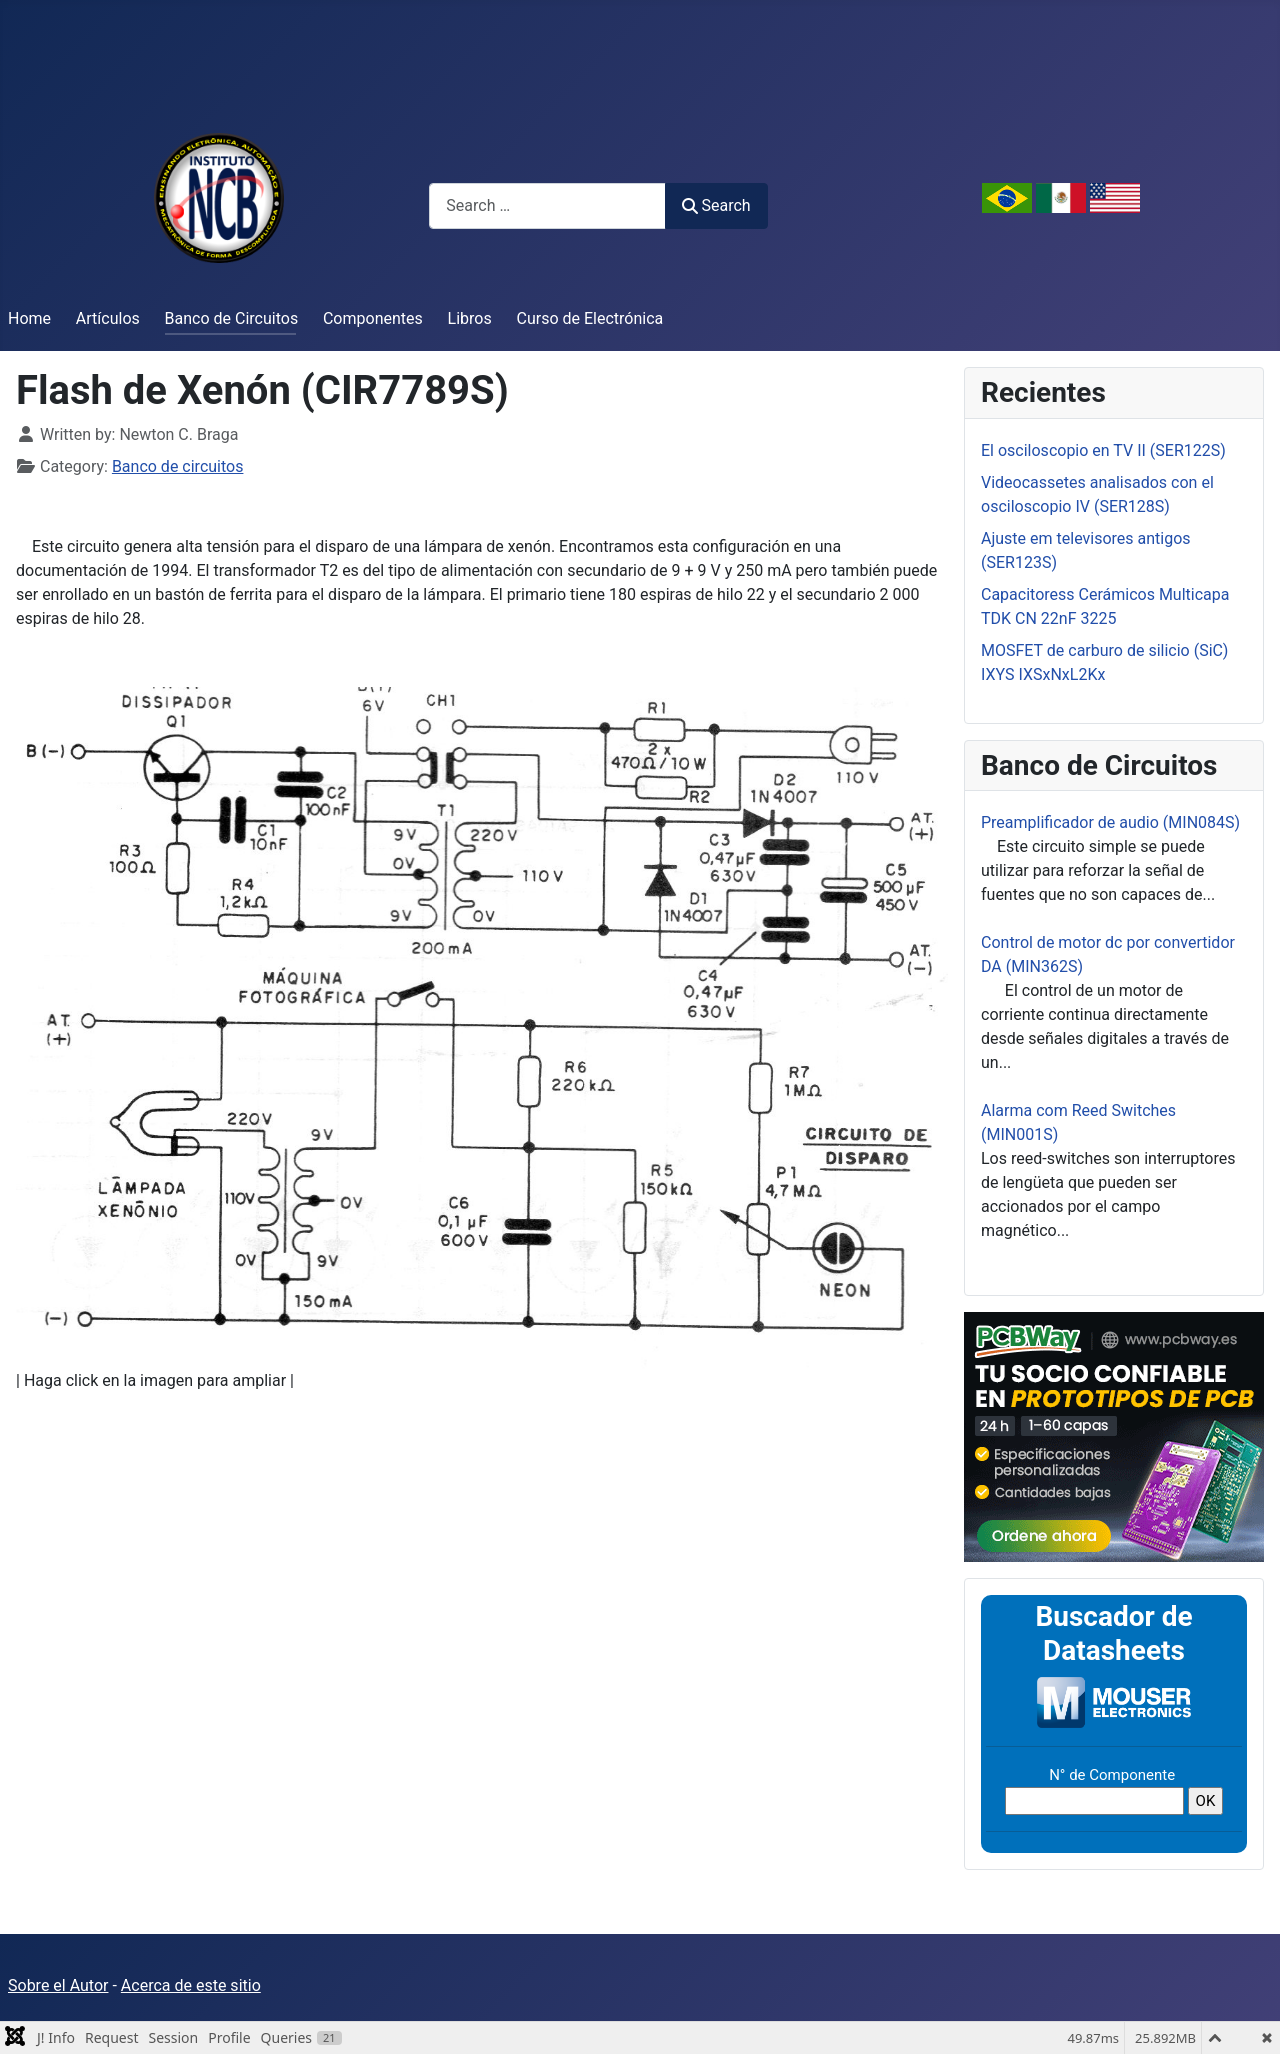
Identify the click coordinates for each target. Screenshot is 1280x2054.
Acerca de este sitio (191, 1985)
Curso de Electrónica (590, 318)
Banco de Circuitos (232, 318)
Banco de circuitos (178, 466)
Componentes (373, 318)
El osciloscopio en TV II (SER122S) (1103, 450)
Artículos (108, 318)
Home (29, 318)
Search (716, 205)
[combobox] (547, 205)
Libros (470, 318)
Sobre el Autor (58, 1985)
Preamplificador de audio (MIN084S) (1110, 822)
